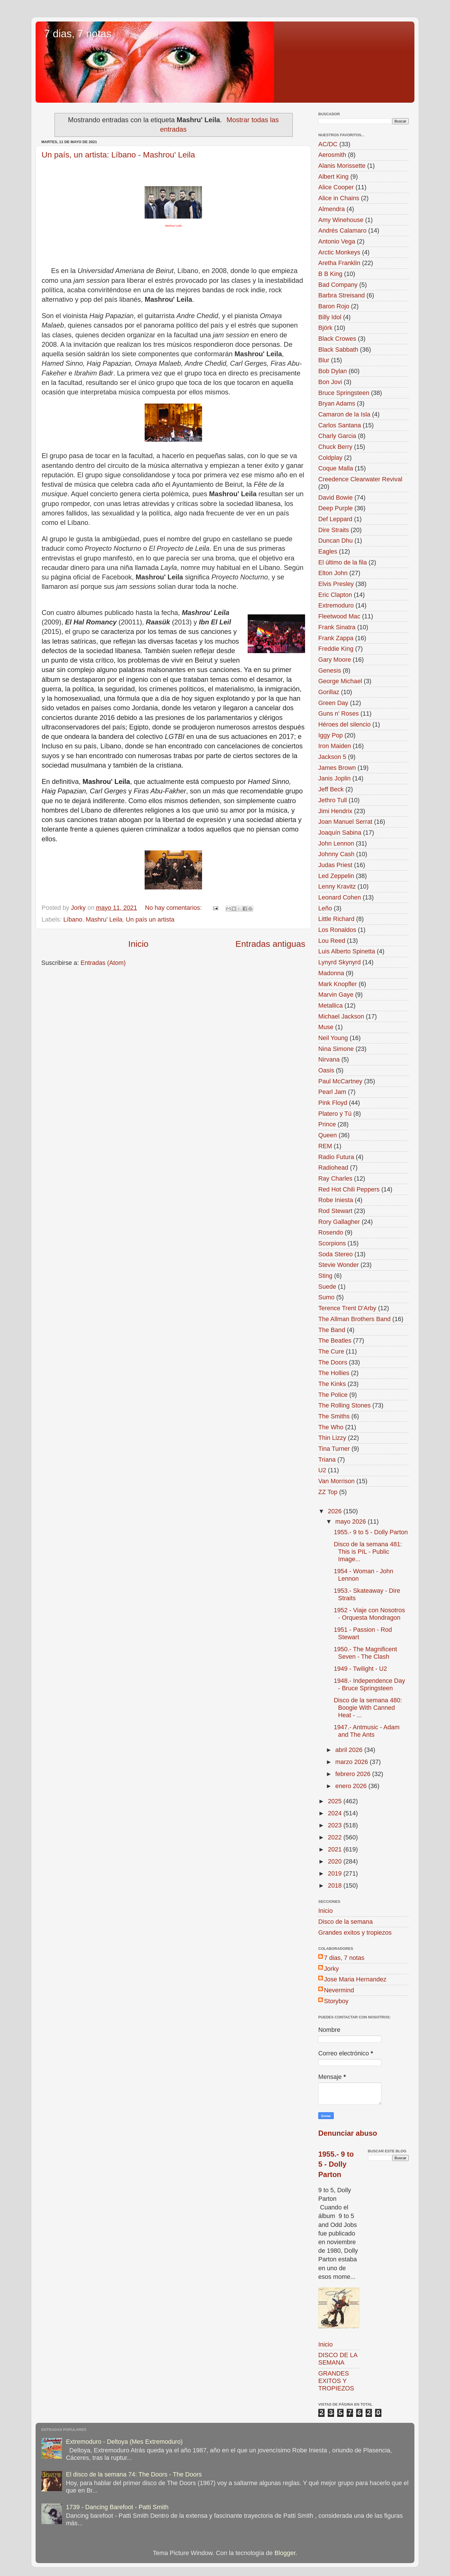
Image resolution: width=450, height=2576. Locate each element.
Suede (327, 1286)
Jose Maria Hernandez (355, 1979)
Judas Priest (335, 865)
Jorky (331, 1968)
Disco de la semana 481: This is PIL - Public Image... (368, 1552)
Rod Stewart (335, 1210)
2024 (335, 1813)
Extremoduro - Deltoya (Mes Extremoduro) (124, 2441)
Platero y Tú (335, 1113)
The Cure (331, 1351)
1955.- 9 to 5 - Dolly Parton (371, 1532)
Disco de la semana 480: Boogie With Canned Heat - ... (368, 1708)
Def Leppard (335, 519)
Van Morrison (336, 1481)
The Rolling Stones (344, 1405)
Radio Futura (336, 1157)
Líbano (72, 919)
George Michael (340, 681)
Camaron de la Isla (344, 414)
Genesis (329, 670)
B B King (330, 273)
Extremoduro (336, 605)
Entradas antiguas (270, 944)
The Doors (332, 1362)
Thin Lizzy (332, 1437)
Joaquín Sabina (339, 832)
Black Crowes (337, 338)
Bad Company (338, 284)
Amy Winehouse (340, 219)
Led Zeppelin (336, 875)
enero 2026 (351, 1786)
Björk (325, 327)
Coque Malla (335, 468)
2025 (335, 1801)
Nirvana (329, 1059)
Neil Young (333, 1037)
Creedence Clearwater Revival (360, 479)
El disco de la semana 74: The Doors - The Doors (134, 2474)
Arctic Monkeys (339, 252)
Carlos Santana (339, 425)
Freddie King (335, 648)
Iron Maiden (334, 745)
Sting (325, 1275)
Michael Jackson (341, 1016)
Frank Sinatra (337, 627)
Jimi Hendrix (335, 811)
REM (325, 1146)
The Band (331, 1329)
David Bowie (335, 497)
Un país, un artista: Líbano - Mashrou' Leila (118, 154)
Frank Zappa (335, 638)
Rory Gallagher (339, 1221)
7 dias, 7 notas (77, 34)
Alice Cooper (336, 187)
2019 (335, 1873)
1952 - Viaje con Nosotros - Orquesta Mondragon (369, 1614)
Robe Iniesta (335, 1200)
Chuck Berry (335, 446)
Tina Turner (334, 1448)
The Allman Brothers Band (354, 1319)
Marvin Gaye (335, 994)
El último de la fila (342, 562)
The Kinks (332, 1383)
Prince (327, 1124)
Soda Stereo (335, 1254)
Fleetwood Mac (339, 616)
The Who (331, 1427)
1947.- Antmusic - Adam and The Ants (366, 1731)
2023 (335, 1825)
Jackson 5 (332, 756)
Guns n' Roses (338, 713)
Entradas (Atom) (103, 962)
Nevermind (339, 1990)
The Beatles (334, 1340)
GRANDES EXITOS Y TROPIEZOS (336, 2381)
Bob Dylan (332, 371)
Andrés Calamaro (342, 230)
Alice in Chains (338, 198)
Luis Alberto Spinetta (346, 951)
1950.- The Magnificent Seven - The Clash (365, 1653)
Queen (327, 1135)
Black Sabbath (338, 349)
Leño (325, 908)
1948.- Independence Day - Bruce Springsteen (369, 1684)
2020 (335, 1861)
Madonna (331, 973)
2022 (335, 1837)
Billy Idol (329, 317)
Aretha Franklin (339, 262)
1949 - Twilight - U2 (360, 1668)
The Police (333, 1394)
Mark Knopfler (337, 984)
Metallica (330, 1005)
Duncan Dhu (335, 540)
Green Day (333, 702)
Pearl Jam (332, 1091)
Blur (323, 360)
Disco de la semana (345, 1921)
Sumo (326, 1297)
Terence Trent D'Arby (347, 1308)
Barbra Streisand (341, 295)
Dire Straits (333, 529)
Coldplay (330, 457)
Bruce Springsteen (343, 392)
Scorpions (332, 1243)
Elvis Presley (336, 583)
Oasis (326, 1070)
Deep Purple (335, 508)
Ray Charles (335, 1178)
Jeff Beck (331, 789)
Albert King (333, 176)
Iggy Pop (330, 735)
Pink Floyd (332, 1102)
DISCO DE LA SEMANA (337, 2358)
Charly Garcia (337, 435)
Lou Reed (331, 940)
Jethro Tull (332, 800)
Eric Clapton (335, 594)
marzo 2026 (352, 1761)
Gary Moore (334, 659)
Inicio (138, 944)
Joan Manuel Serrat (345, 821)
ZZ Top (328, 1492)
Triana (326, 1459)
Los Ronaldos (337, 929)
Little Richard (336, 918)
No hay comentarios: (174, 907)
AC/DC (328, 144)
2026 (335, 1511)
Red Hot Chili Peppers (349, 1189)
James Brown (337, 767)
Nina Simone (336, 1048)
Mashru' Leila (104, 919)
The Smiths (334, 1416)
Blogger (284, 2552)
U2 (322, 1470)
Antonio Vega (336, 241)
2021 (335, 1849)
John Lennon (336, 843)
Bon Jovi (330, 381)
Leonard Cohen (339, 897)
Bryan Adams (336, 403)
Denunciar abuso (347, 2133)
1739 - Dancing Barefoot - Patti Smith (117, 2507)
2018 (335, 1885)
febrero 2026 (353, 1773)
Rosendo (330, 1232)
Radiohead (333, 1167)
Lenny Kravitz (337, 886)
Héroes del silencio (344, 724)
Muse (325, 1027)
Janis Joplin (334, 778)
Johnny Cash (336, 854)
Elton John (333, 573)
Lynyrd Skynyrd (339, 962)
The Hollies (333, 1372)
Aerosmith (332, 154)
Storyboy (336, 2001)
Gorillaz (328, 692)
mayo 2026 (351, 1521)
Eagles (327, 551)
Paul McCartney (340, 1081)
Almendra (331, 209)
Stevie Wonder (338, 1264)
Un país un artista (150, 919)
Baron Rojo (333, 306)
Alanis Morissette (341, 165)
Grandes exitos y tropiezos (355, 1932)
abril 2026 (349, 1749)
